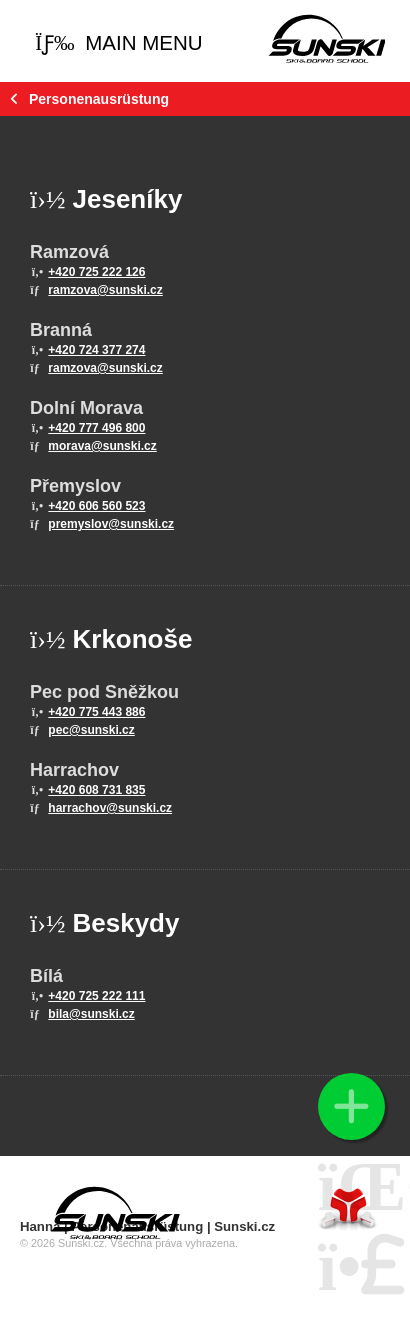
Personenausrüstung (99, 99)
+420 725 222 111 (96, 996)
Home (326, 38)
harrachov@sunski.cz (110, 808)
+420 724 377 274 (96, 350)
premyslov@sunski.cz (111, 524)
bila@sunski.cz (91, 1014)
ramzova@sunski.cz (105, 290)
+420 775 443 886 (96, 712)
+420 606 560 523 (96, 506)
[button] (118, 43)
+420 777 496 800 (96, 428)
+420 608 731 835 (96, 790)
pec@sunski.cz (91, 730)
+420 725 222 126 (96, 272)
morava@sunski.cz (102, 446)
